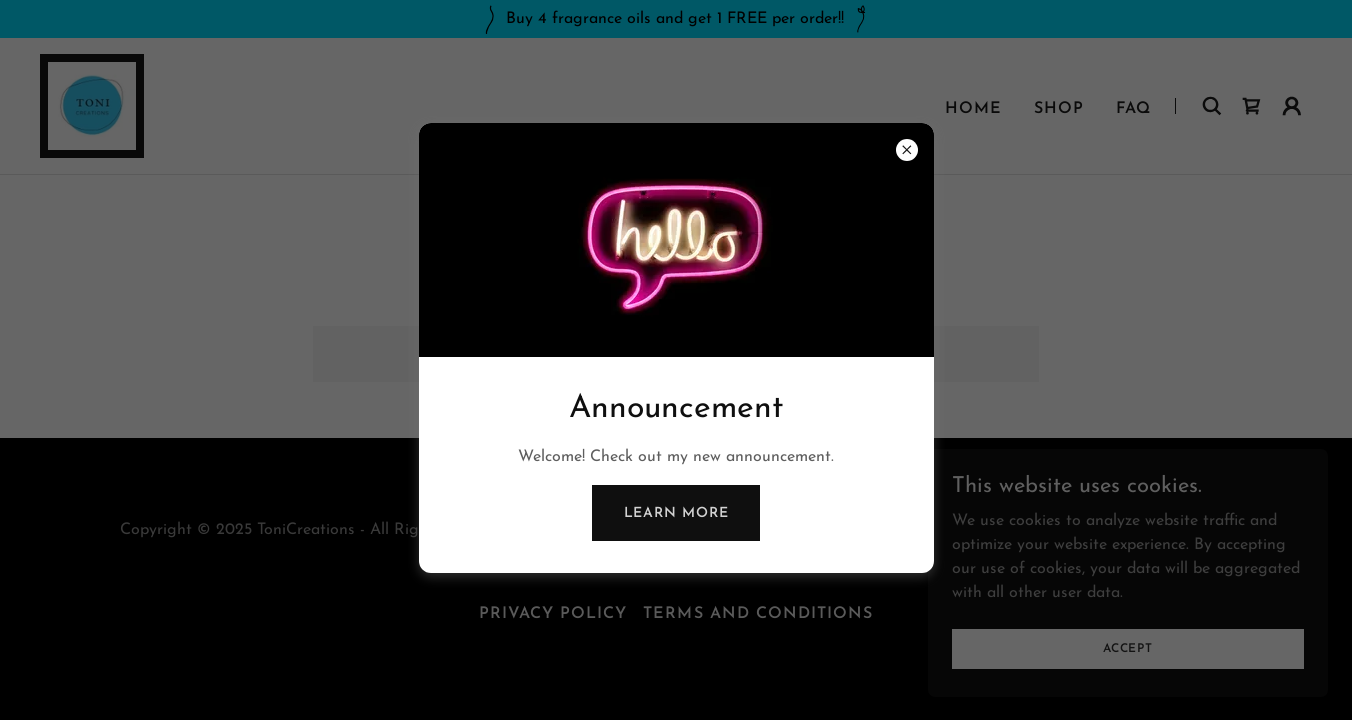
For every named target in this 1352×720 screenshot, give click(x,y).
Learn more (676, 513)
